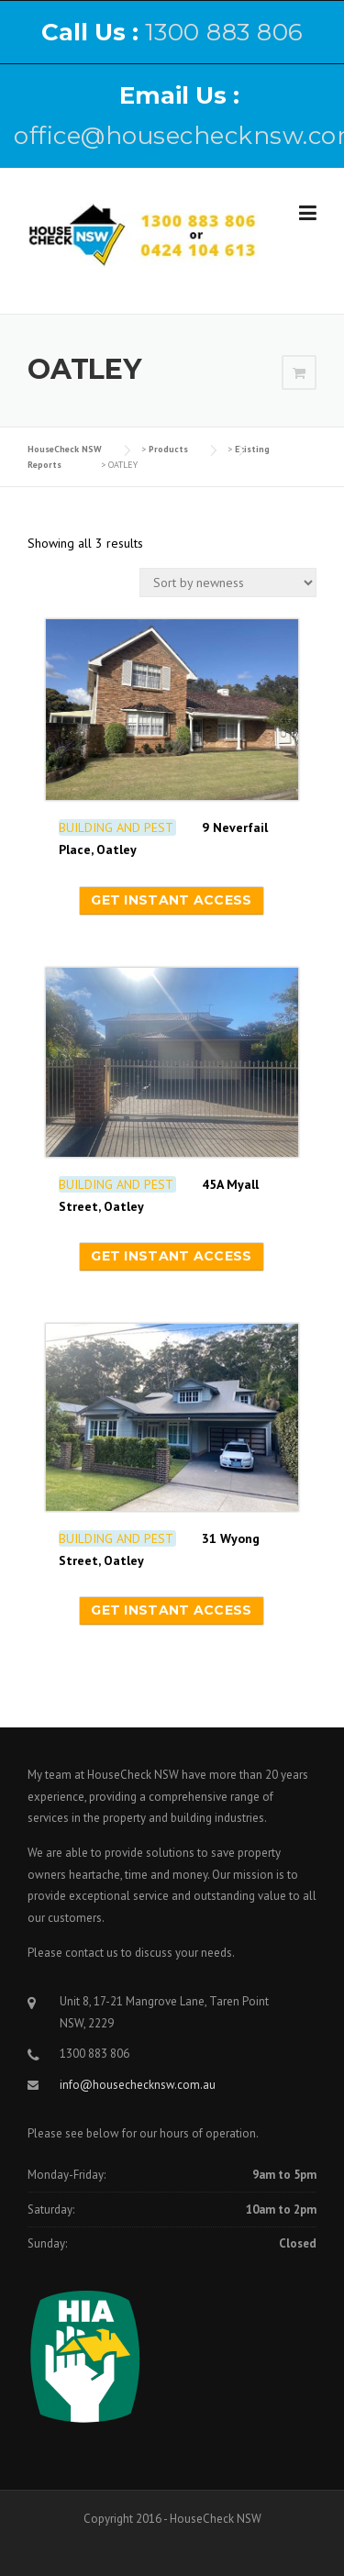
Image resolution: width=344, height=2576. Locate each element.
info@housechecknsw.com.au (138, 2085)
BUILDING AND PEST (115, 827)
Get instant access (171, 900)
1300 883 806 (224, 32)
